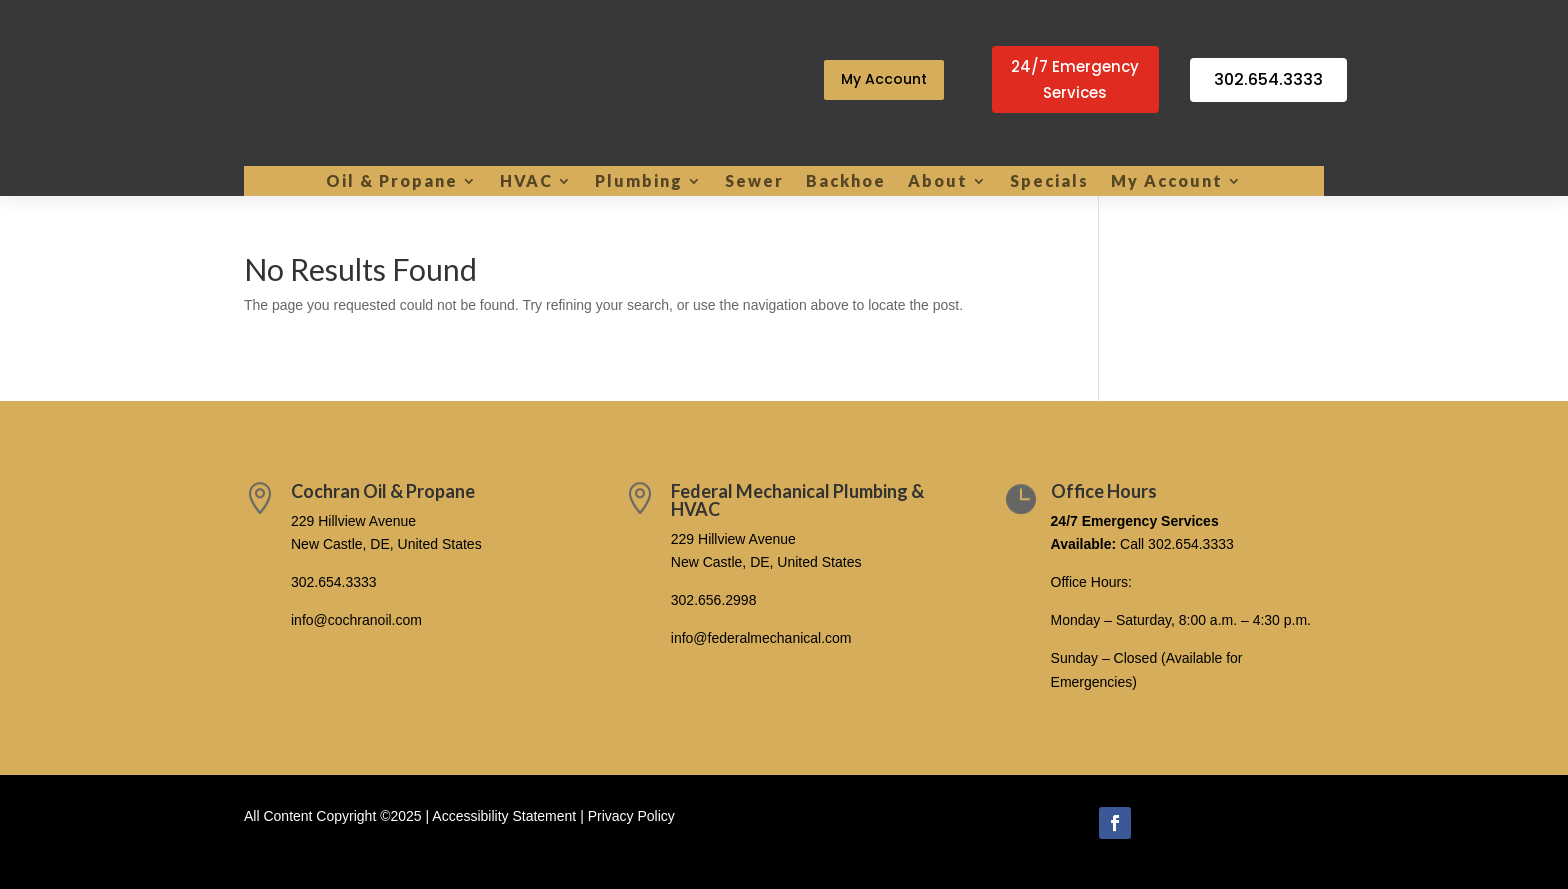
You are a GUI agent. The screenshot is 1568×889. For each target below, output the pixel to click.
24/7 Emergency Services (1075, 79)
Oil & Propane (392, 182)
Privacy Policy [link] (631, 816)
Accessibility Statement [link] (504, 816)
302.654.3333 (1268, 79)
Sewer (754, 182)
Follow (1171, 821)
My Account (884, 79)
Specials (1049, 182)
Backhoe (846, 182)
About (938, 182)
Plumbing (639, 182)
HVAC (526, 182)
